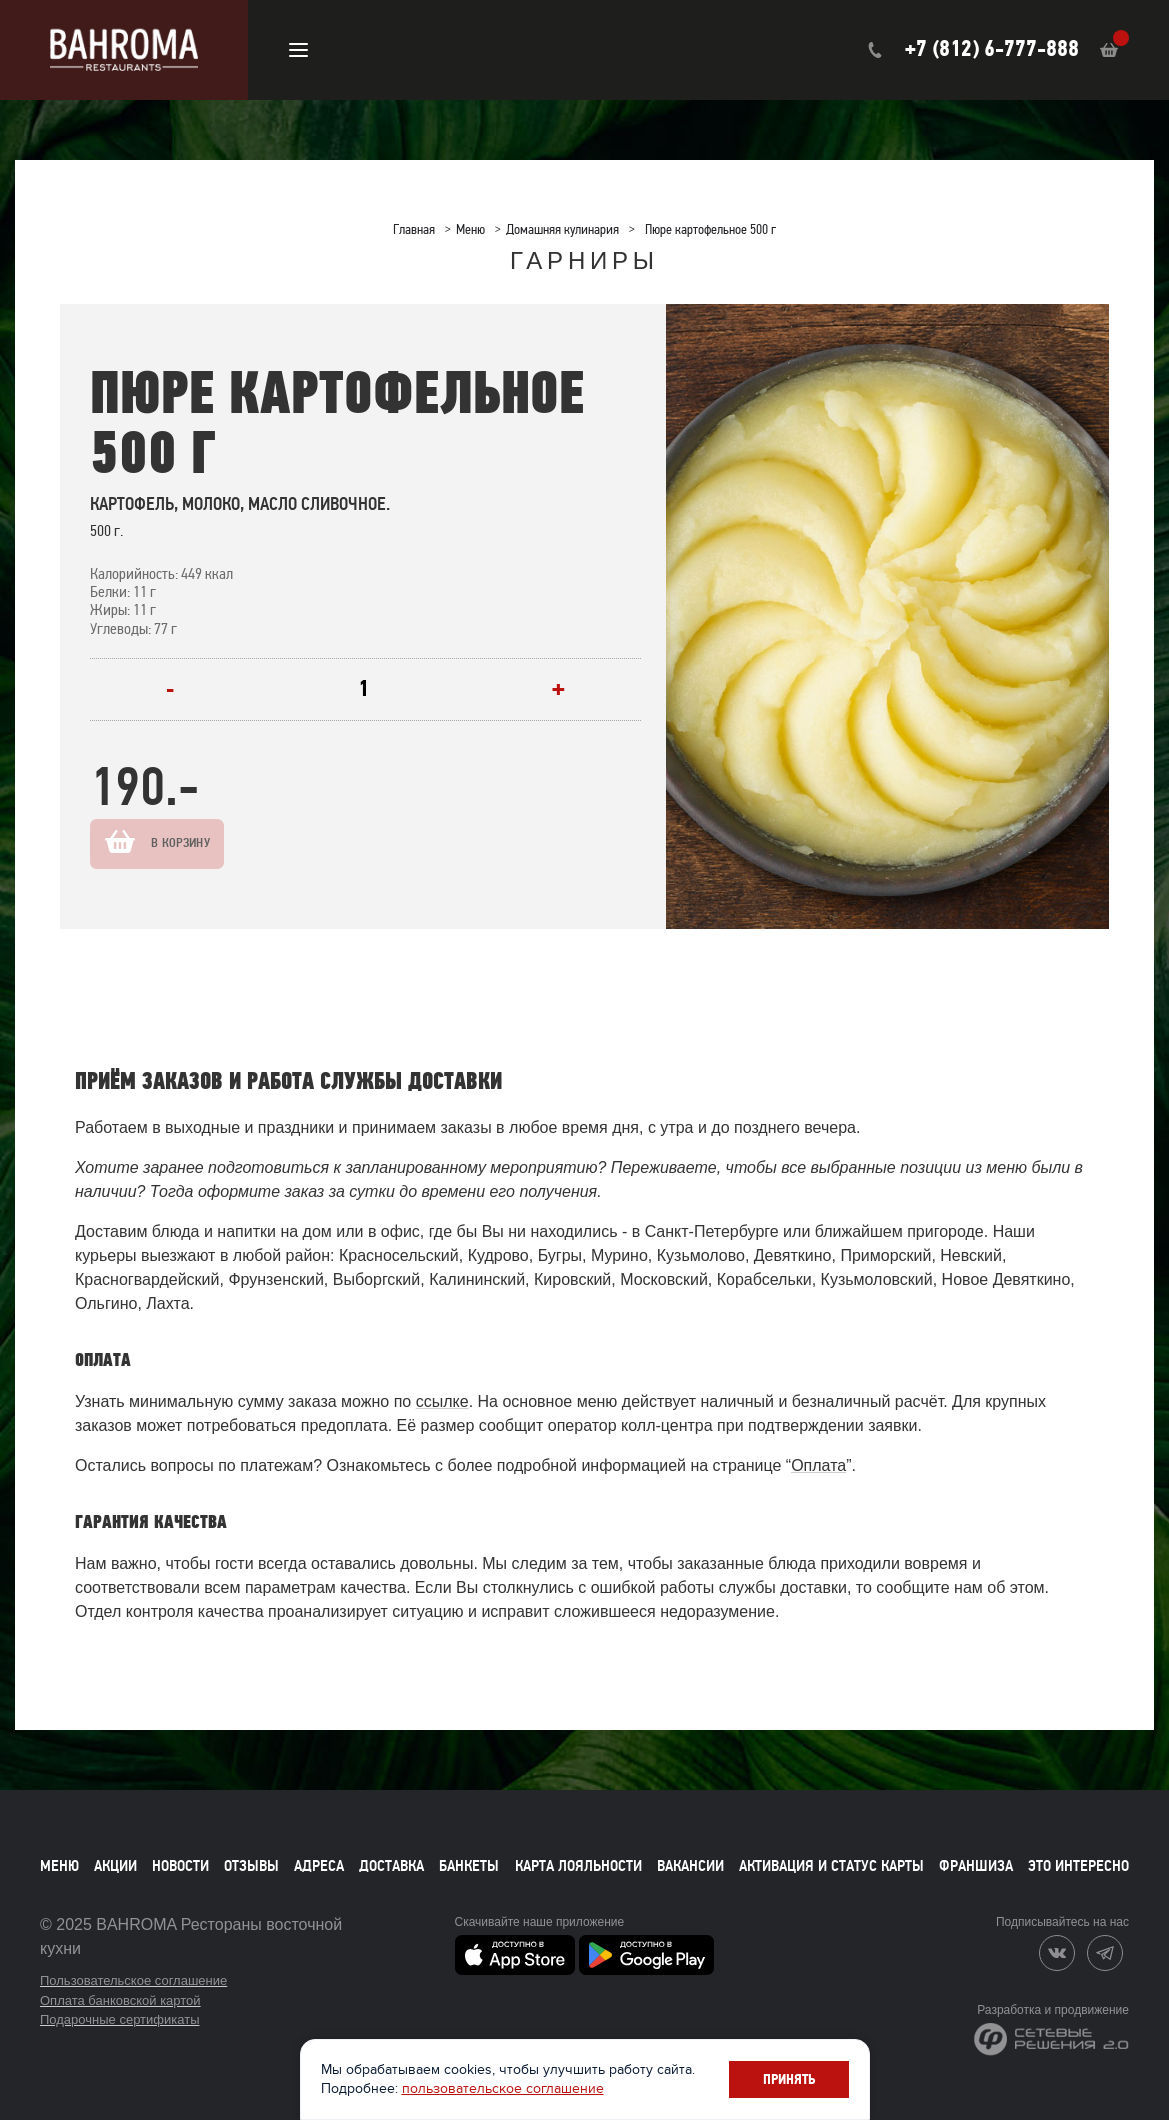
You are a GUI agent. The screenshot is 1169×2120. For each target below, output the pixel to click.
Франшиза (976, 1866)
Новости (180, 1866)
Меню (59, 1866)
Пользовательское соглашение (133, 1980)
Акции (115, 1866)
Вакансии (690, 1866)
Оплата (818, 1465)
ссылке (442, 1401)
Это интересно (1078, 1866)
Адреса (319, 1866)
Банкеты (469, 1866)
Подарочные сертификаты (119, 2019)
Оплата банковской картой (120, 2000)
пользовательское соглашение (503, 2088)
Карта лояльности (578, 1866)
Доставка (391, 1866)
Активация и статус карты (831, 1866)
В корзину (201, 843)
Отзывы (251, 1866)
